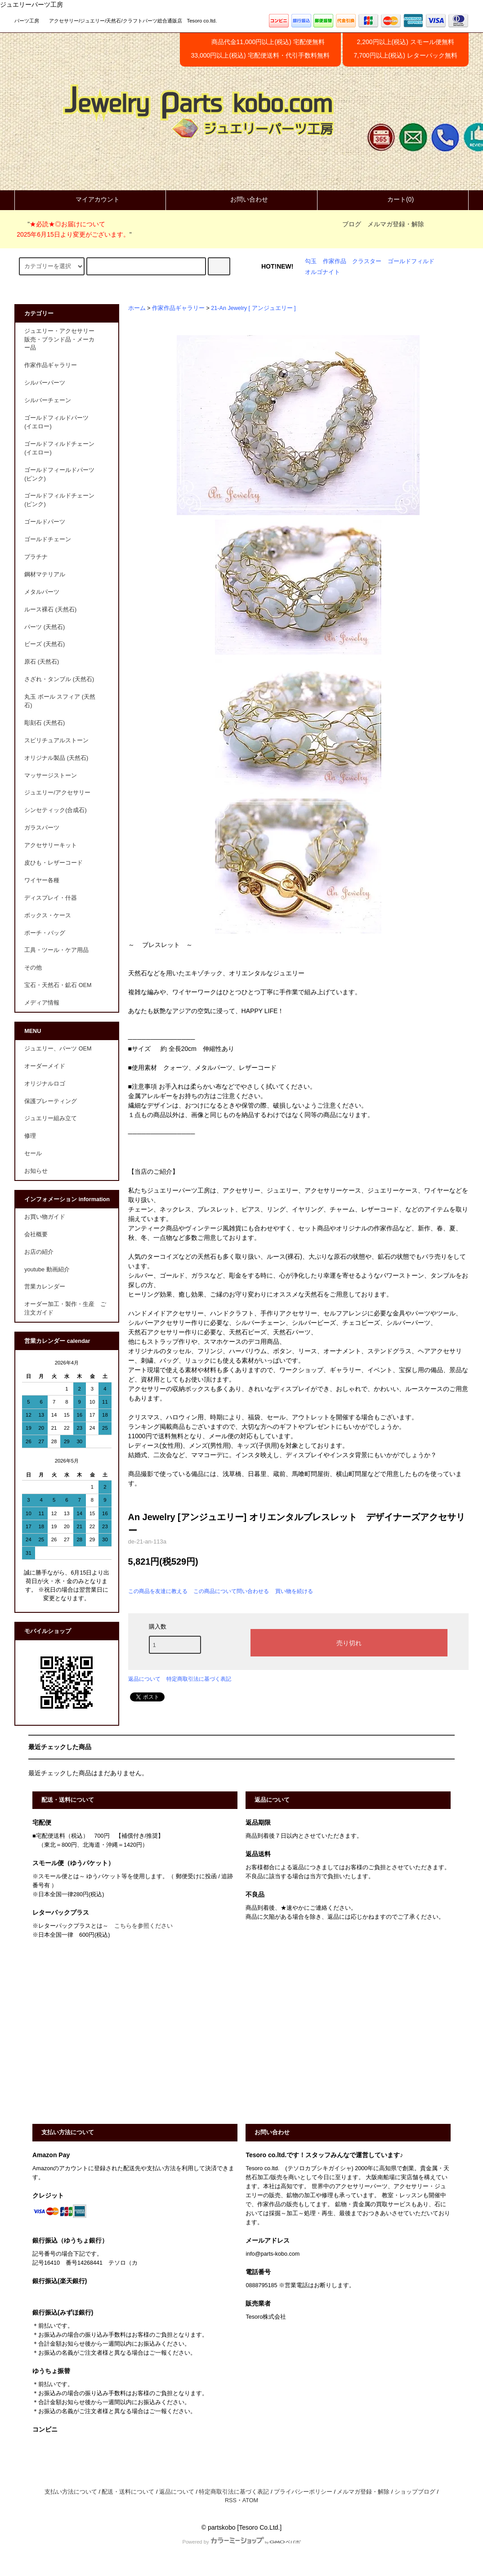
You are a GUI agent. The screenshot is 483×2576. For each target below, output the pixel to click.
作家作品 (334, 261)
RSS (231, 2500)
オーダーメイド (44, 1066)
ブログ (351, 224)
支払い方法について (71, 2492)
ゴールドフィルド (411, 261)
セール (33, 1153)
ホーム (137, 308)
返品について (144, 1679)
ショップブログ (414, 2492)
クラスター (366, 261)
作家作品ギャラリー (178, 308)
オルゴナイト (322, 272)
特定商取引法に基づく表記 (198, 1679)
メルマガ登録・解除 (395, 224)
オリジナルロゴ (44, 1084)
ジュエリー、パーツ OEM (57, 1049)
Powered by (241, 2542)
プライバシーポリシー (303, 2492)
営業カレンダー (44, 1287)
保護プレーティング (50, 1101)
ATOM (250, 2500)
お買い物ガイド (44, 1217)
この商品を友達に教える (158, 1591)
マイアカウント (90, 199)
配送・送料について (128, 2492)
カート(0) (393, 199)
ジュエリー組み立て (50, 1118)
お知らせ (36, 1171)
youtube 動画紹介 (46, 1269)
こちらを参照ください (143, 1926)
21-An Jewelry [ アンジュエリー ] (253, 308)
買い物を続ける (294, 1591)
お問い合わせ (241, 199)
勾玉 (311, 261)
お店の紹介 (39, 1252)
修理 (30, 1136)
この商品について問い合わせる (231, 1591)
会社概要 (36, 1234)
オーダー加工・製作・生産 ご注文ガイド (65, 1308)
